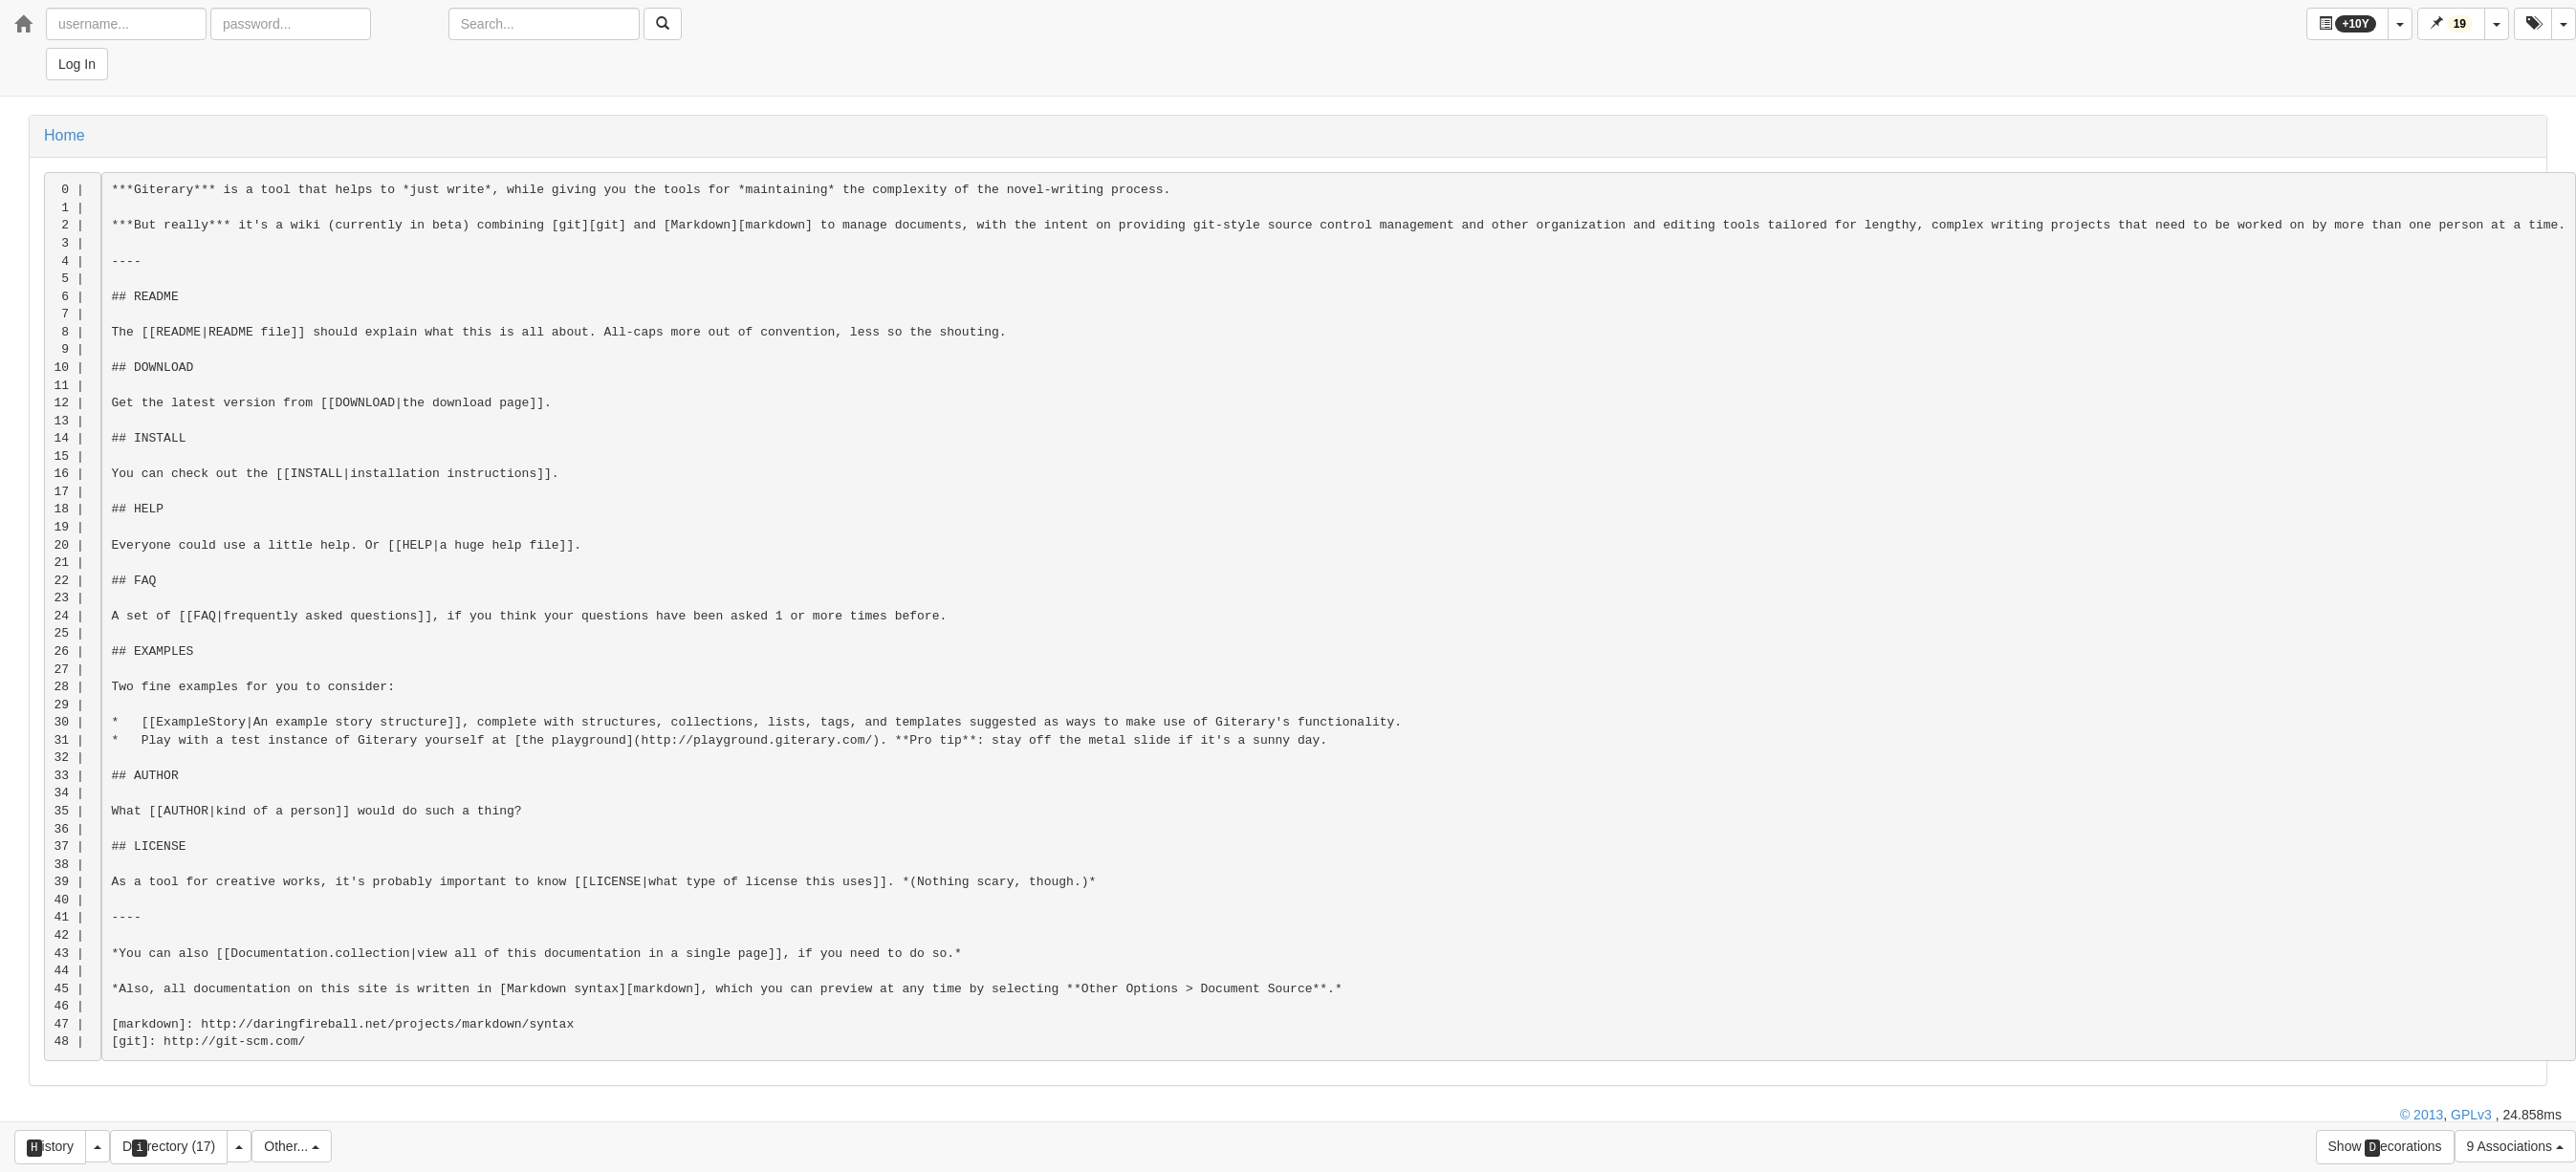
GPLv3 (2471, 1114)
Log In (77, 64)
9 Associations (2515, 1146)
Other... (291, 1146)
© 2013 (2421, 1114)
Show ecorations (2385, 1148)
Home (64, 135)
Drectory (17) (168, 1148)
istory (50, 1148)
